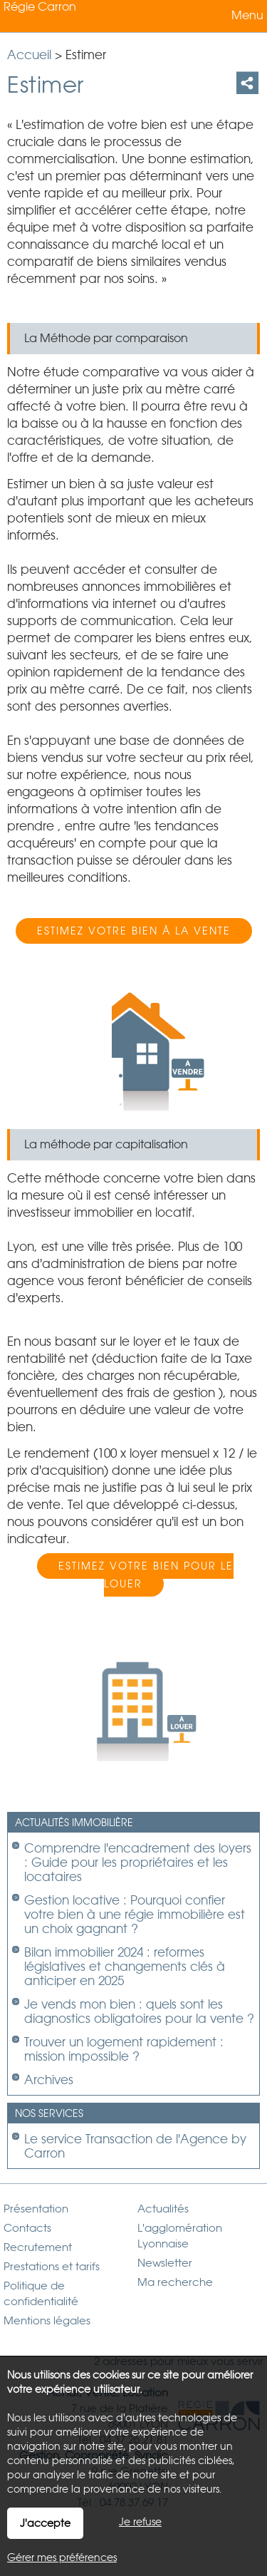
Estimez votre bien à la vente (134, 931)
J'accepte (45, 2523)
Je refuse (140, 2522)
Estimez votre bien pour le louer (146, 1575)
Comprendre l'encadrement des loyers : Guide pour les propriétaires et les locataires (137, 1862)
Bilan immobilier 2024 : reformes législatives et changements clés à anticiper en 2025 (124, 1966)
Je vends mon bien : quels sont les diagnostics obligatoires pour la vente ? (139, 2011)
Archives (48, 2080)
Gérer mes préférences (62, 2557)
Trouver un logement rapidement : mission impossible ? (124, 2049)
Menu (246, 15)
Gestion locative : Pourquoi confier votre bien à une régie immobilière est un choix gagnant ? (134, 1914)
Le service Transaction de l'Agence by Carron (135, 2146)
